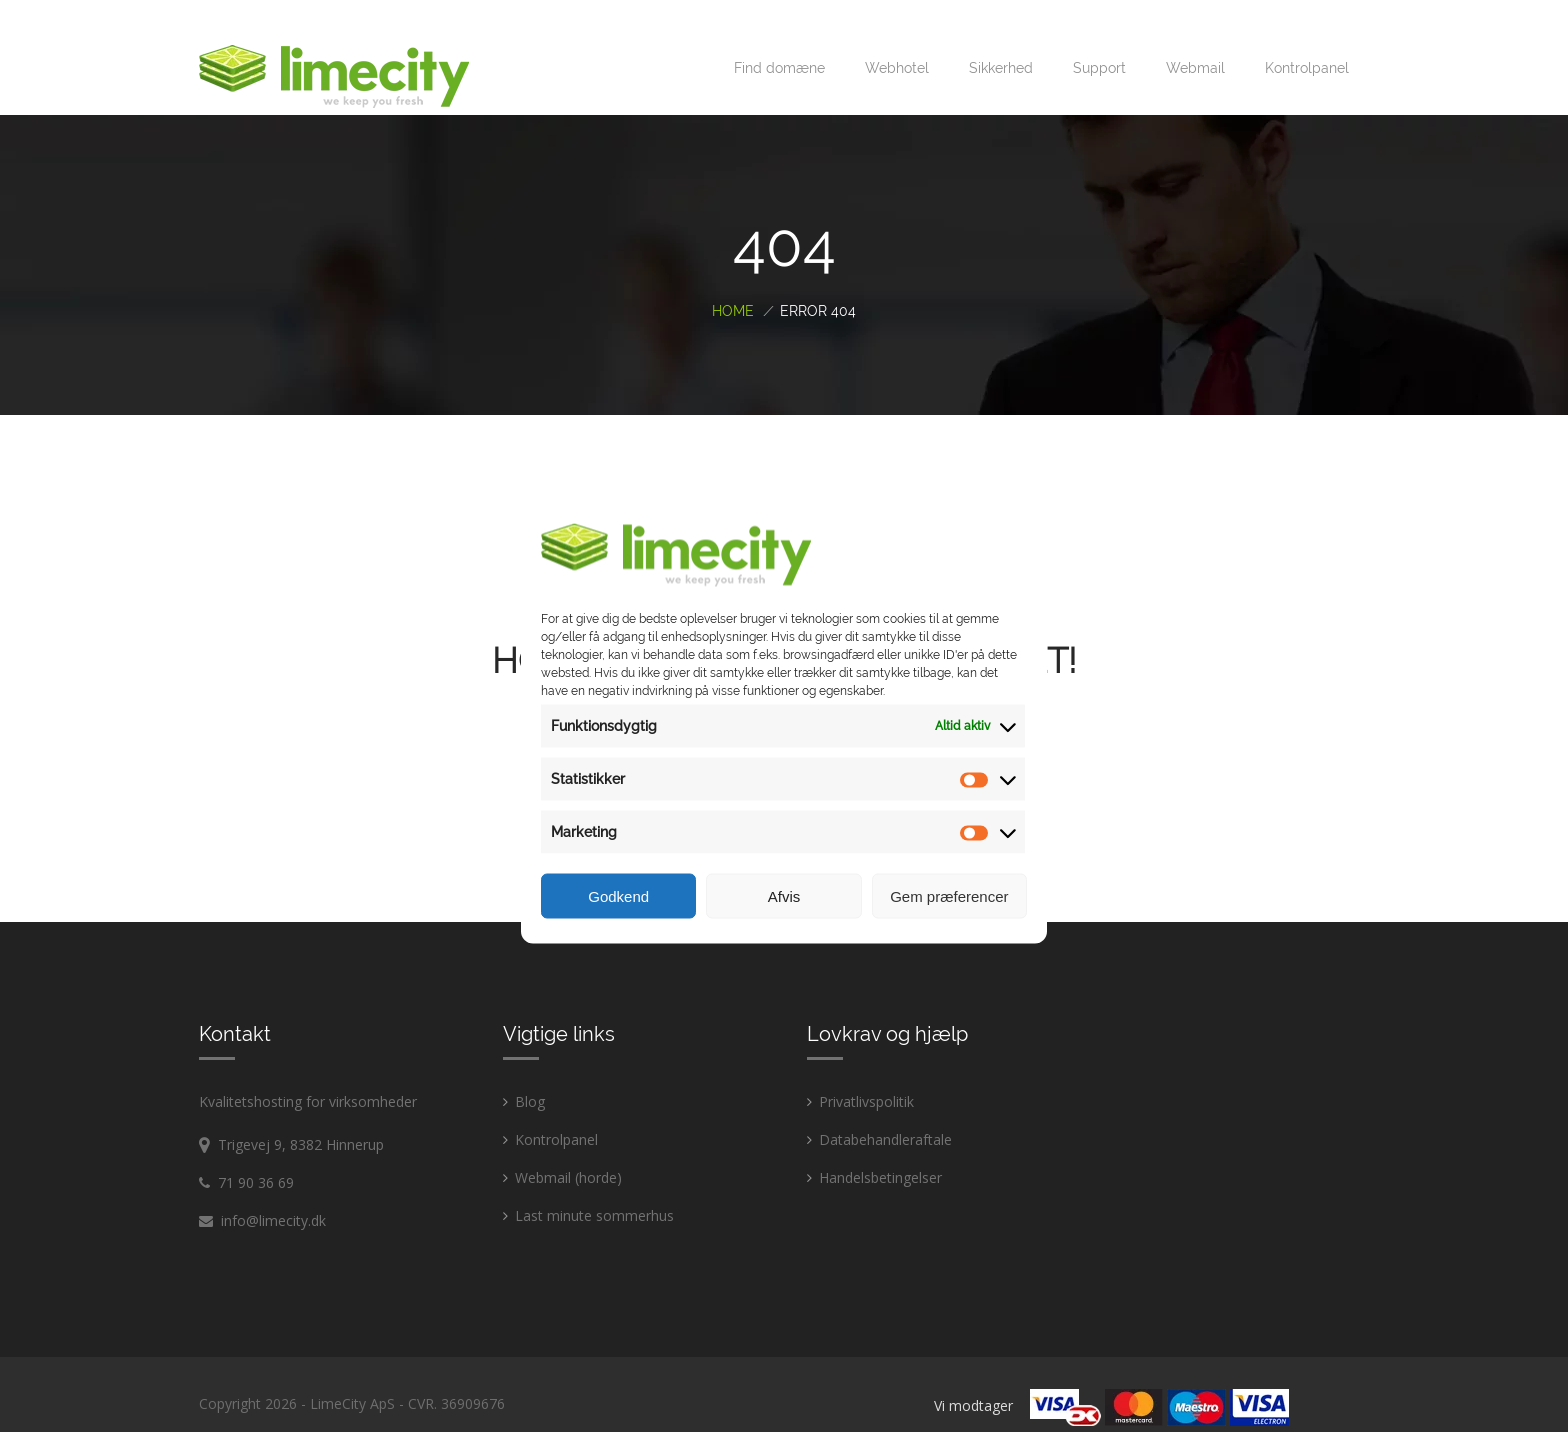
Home (733, 286)
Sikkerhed (1001, 43)
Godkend (618, 895)
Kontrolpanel (1307, 43)
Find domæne (779, 43)
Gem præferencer (949, 895)
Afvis (784, 895)
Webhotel (897, 43)
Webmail (1195, 43)
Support (1099, 43)
